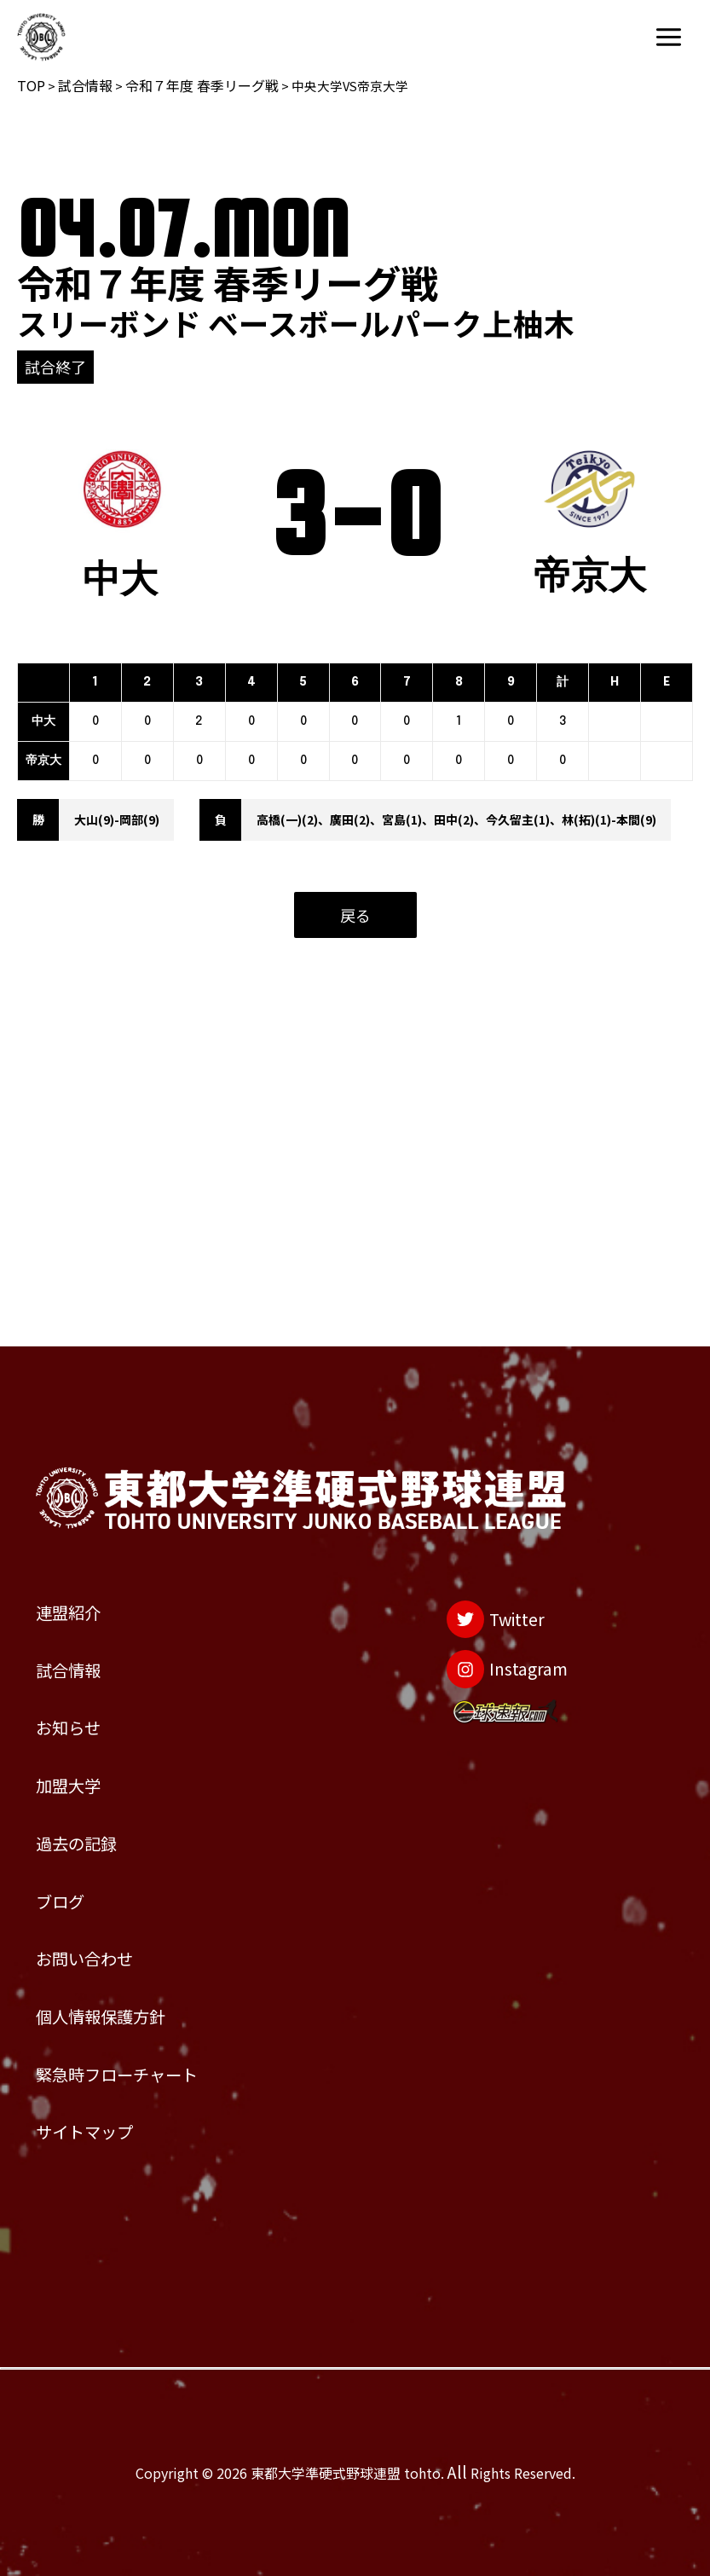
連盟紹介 (85, 1452)
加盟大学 (85, 1673)
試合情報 (85, 85)
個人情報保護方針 (135, 1970)
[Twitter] (462, 1465)
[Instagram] (479, 1533)
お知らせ (85, 1600)
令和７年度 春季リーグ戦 (202, 85)
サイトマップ (110, 2118)
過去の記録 (97, 1748)
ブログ (73, 1822)
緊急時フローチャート (159, 2044)
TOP (31, 85)
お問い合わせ (110, 1896)
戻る (355, 915)
